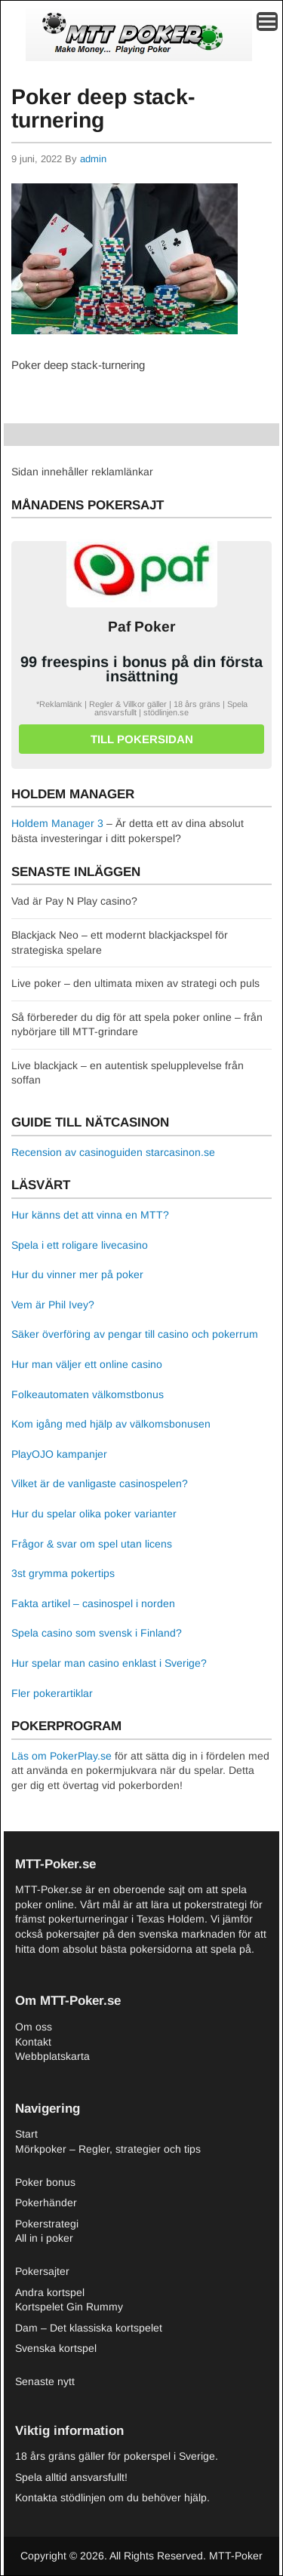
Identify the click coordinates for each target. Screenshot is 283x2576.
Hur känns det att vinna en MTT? (90, 1215)
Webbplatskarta (52, 2056)
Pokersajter (42, 2271)
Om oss (33, 2027)
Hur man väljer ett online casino (86, 1364)
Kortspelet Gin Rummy (69, 2307)
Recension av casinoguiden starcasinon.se (113, 1152)
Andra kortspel (50, 2292)
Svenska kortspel (56, 2348)
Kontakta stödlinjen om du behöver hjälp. (112, 2497)
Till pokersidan (142, 739)
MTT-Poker (236, 2556)
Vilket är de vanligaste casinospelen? (99, 1483)
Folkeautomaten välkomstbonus (87, 1394)
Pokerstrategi (46, 2224)
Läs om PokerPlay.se (61, 1756)
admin (93, 158)
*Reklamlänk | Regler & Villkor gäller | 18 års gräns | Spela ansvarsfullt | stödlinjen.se (142, 708)
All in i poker (44, 2238)
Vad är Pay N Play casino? (74, 901)
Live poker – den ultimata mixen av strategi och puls (135, 983)
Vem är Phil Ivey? (52, 1305)
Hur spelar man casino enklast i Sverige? (109, 1663)
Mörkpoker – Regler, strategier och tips (108, 2149)
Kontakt (33, 2042)
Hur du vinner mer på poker (77, 1274)
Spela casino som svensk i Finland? (96, 1633)
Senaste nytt (45, 2381)
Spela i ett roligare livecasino (79, 1245)
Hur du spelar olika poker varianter (94, 1514)
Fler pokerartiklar (52, 1693)
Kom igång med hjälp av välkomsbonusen (111, 1424)
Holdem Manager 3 (57, 823)
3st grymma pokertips (63, 1573)
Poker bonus (45, 2182)
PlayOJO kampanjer (59, 1454)
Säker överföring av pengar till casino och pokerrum (134, 1334)
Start (26, 2134)
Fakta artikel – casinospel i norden (93, 1603)
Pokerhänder (46, 2202)
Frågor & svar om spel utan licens (91, 1544)
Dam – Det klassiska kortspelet (88, 2328)
